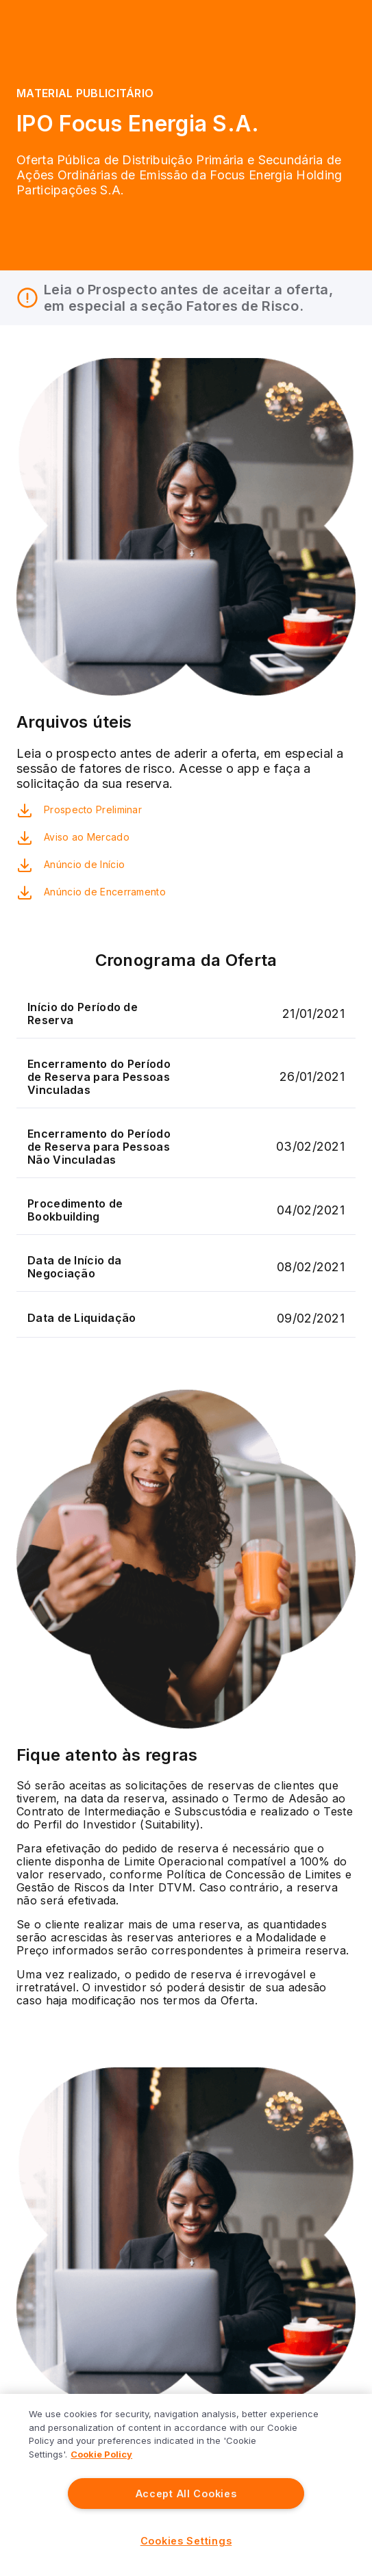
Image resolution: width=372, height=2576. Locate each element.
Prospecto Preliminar (93, 809)
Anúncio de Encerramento (105, 891)
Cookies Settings (186, 2541)
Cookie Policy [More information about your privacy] (101, 2454)
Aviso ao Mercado (86, 837)
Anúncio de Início (84, 864)
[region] (186, 2485)
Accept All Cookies (186, 2493)
